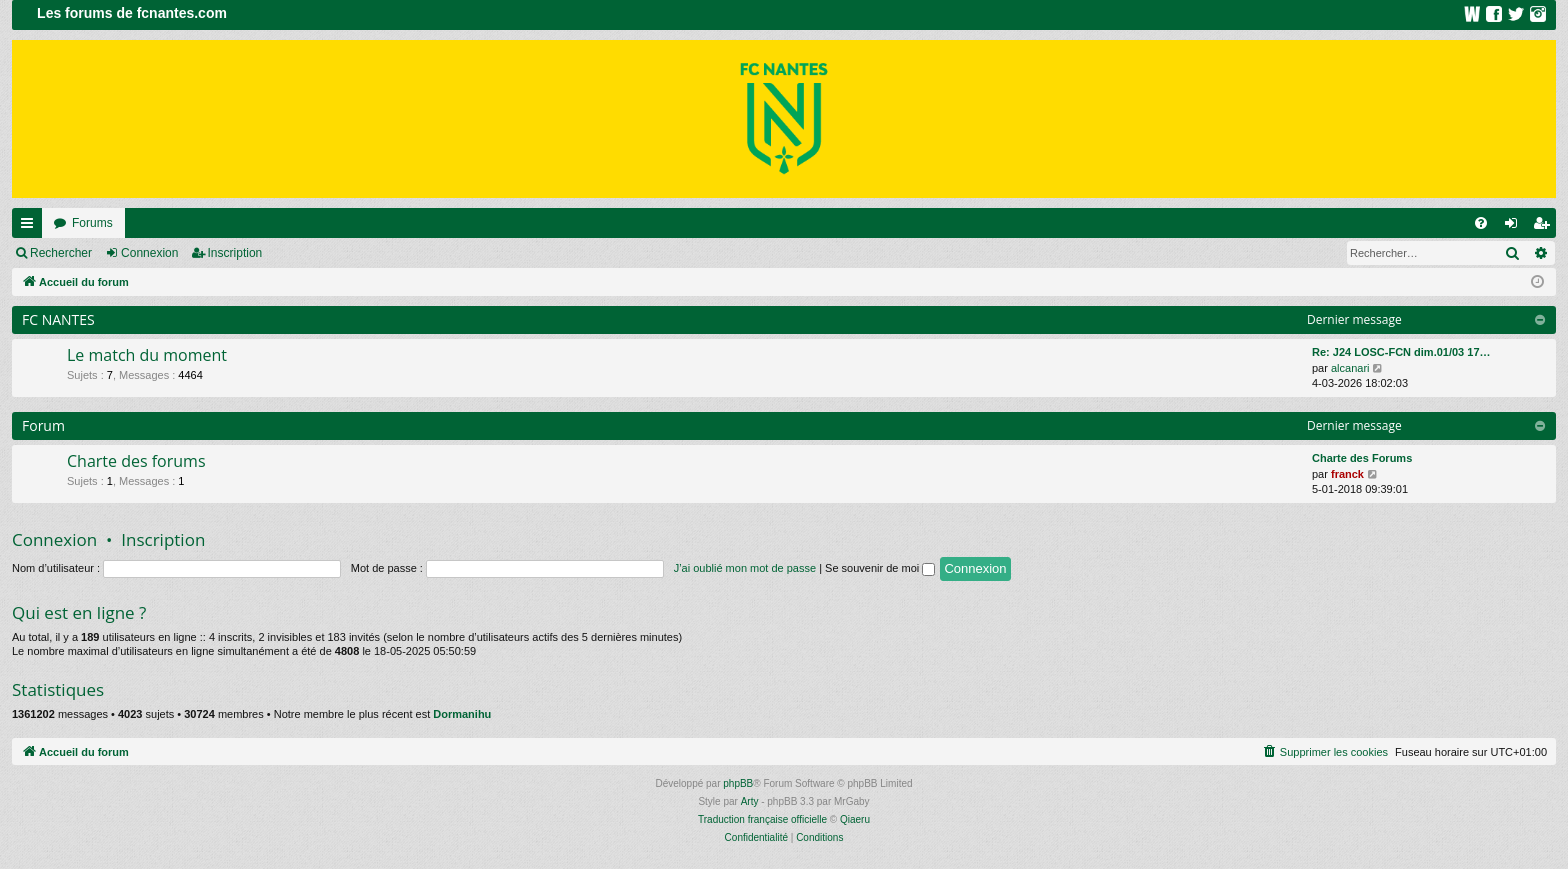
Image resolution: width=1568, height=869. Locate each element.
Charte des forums (136, 461)
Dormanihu (462, 714)
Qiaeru (855, 819)
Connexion (149, 253)
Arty (750, 801)
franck (1347, 474)
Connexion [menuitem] (1515, 227)
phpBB (738, 783)
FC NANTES (58, 319)
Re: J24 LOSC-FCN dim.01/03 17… (1401, 352)
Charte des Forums (1362, 458)
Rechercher (61, 253)
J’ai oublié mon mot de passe (745, 568)
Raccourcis (31, 227)
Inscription (235, 253)
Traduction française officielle (762, 819)
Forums (92, 223)
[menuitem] (1481, 223)
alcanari (1350, 368)
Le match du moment (147, 355)
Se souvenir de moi (880, 568)
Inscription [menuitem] (1545, 227)
